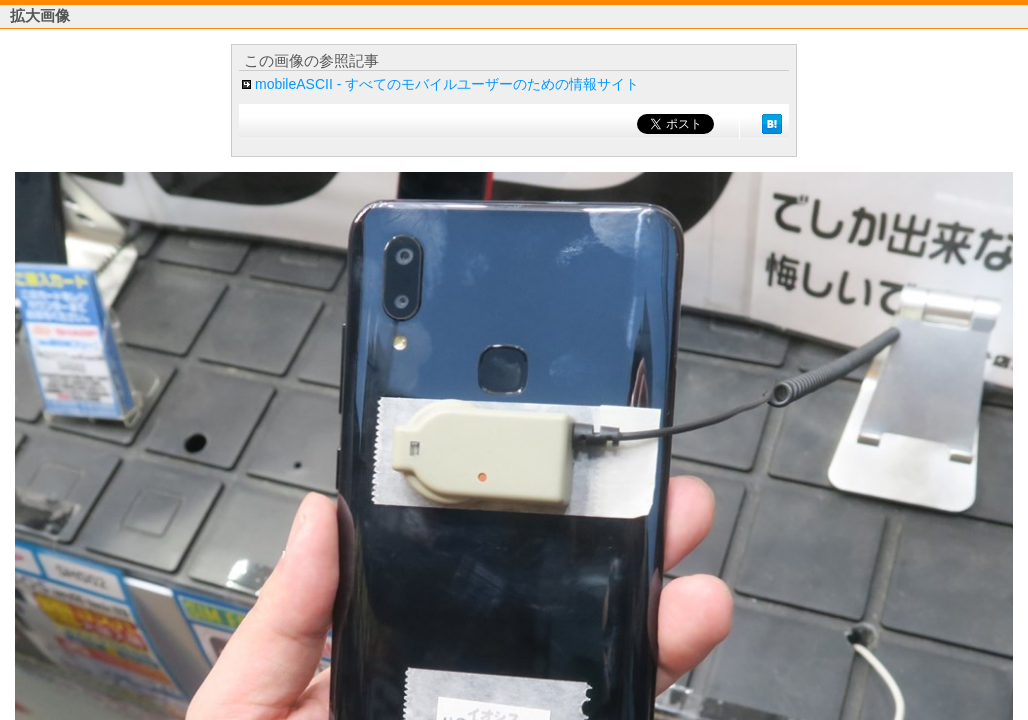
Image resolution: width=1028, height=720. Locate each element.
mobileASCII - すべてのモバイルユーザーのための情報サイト (447, 84)
